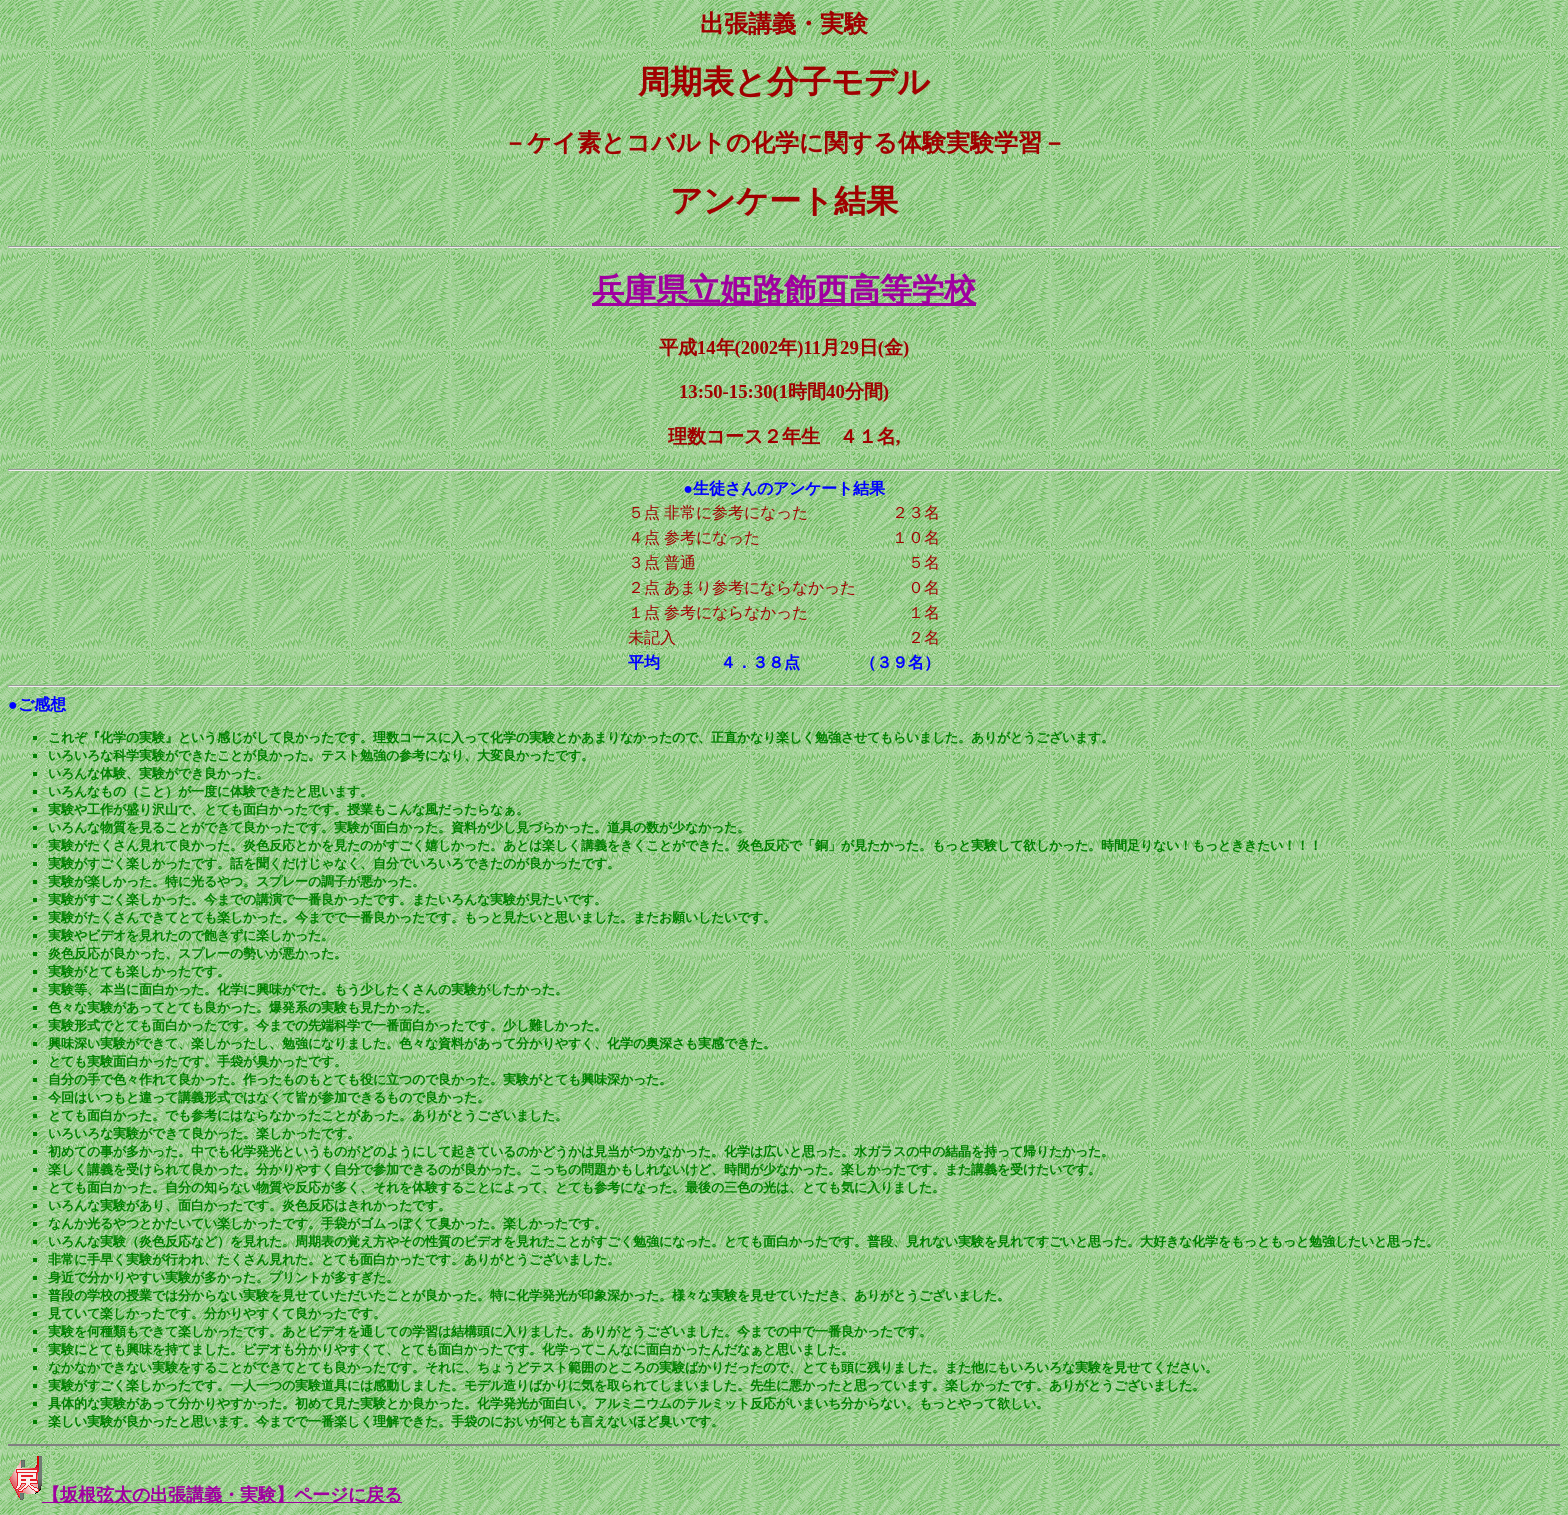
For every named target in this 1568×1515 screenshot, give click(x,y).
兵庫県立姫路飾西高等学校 (784, 290)
